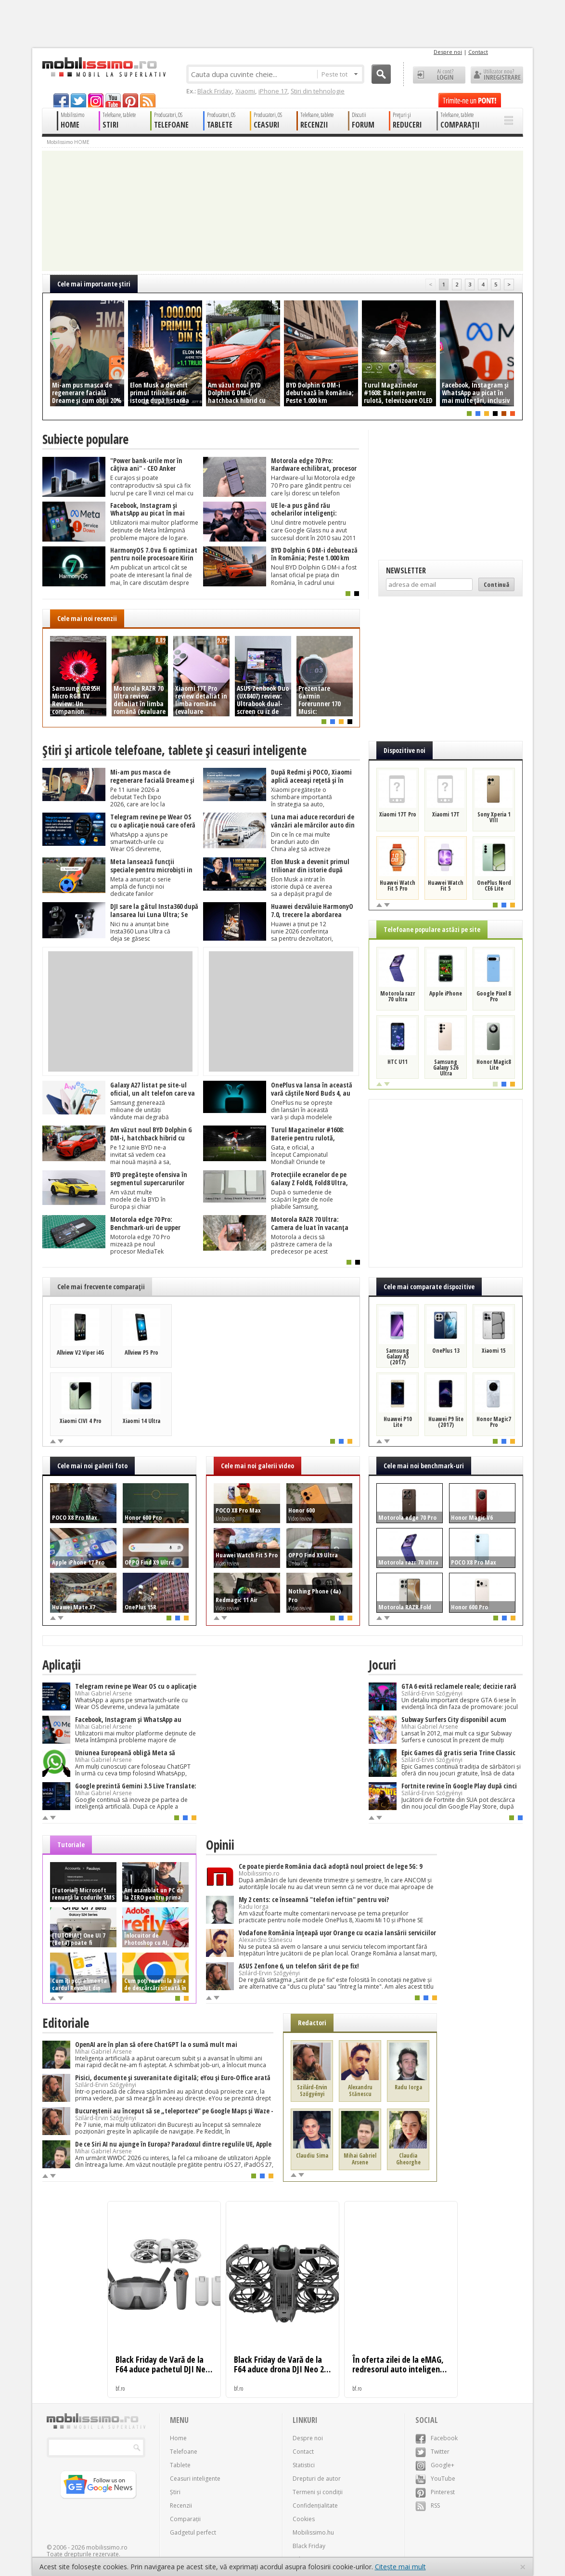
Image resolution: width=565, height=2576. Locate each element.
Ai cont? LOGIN (439, 75)
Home (178, 2438)
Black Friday (214, 91)
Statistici (304, 2465)
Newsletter (406, 570)
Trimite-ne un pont (469, 100)
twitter (78, 100)
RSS (427, 2505)
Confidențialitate (315, 2505)
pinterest (130, 100)
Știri (175, 2492)
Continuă (496, 584)
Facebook (436, 2438)
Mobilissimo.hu (313, 2532)
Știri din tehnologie (318, 91)
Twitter (432, 2451)
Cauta (381, 74)
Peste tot (339, 74)
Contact (478, 51)
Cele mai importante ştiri (93, 283)
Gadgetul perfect (193, 2532)
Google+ (434, 2465)
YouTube (435, 2478)
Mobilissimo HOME (68, 142)
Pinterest (435, 2492)
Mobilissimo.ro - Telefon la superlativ (104, 67)
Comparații (185, 2519)
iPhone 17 (272, 91)
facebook (61, 100)
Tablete (180, 2465)
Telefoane (183, 2451)
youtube (113, 100)
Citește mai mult (400, 2566)
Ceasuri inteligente (195, 2478)
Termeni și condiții (318, 2492)
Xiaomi (245, 91)
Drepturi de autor (317, 2478)
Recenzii (181, 2505)
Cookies (304, 2519)
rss (147, 100)
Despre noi (448, 51)
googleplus (95, 100)
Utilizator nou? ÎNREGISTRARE (497, 75)
